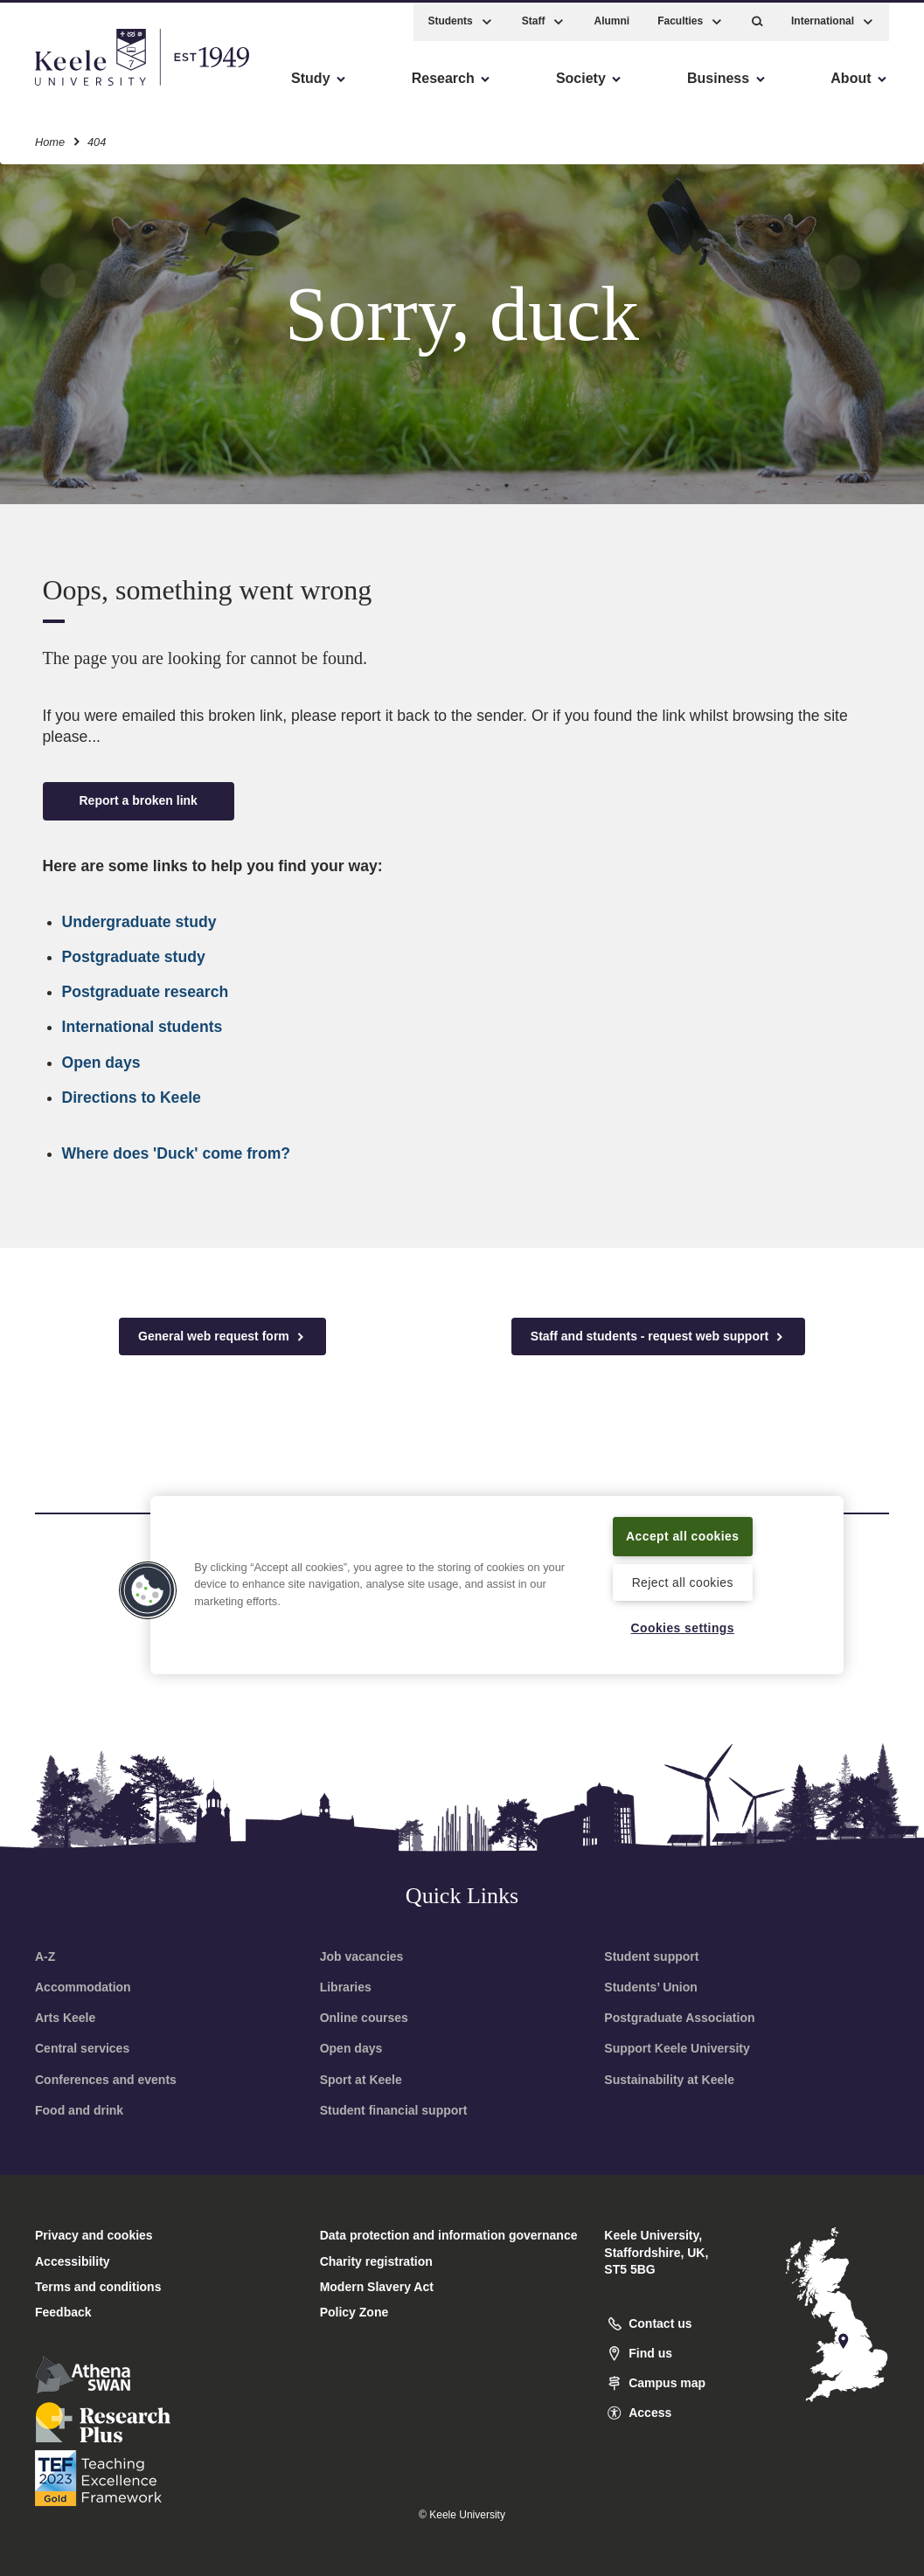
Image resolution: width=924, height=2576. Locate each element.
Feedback (63, 2312)
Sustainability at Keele (669, 2080)
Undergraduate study (139, 922)
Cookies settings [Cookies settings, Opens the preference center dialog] (682, 1627)
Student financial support (394, 2110)
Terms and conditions (98, 2287)
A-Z (45, 1956)
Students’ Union (651, 1987)
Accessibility (64, 87)
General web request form (222, 1336)
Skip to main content (93, 87)
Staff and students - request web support (658, 1336)
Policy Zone (354, 2312)
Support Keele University (677, 2048)
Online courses (364, 2018)
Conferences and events (106, 2080)
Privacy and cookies (94, 2235)
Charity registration (376, 2261)
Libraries (346, 1987)
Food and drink (79, 2110)
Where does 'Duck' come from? (176, 1153)
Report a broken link (139, 800)
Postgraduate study (133, 957)
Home (50, 138)
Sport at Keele (361, 2080)
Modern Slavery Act (377, 2287)
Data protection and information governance (449, 2235)
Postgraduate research (145, 992)
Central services (82, 2048)
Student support (651, 1956)
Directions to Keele (131, 1097)
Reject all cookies (682, 1582)
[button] (757, 18)
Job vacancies (362, 1956)
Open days (101, 1062)
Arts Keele (65, 2018)
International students (142, 1026)
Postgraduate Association (679, 2018)
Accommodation (83, 1987)
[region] (497, 1574)
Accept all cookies (682, 1524)
